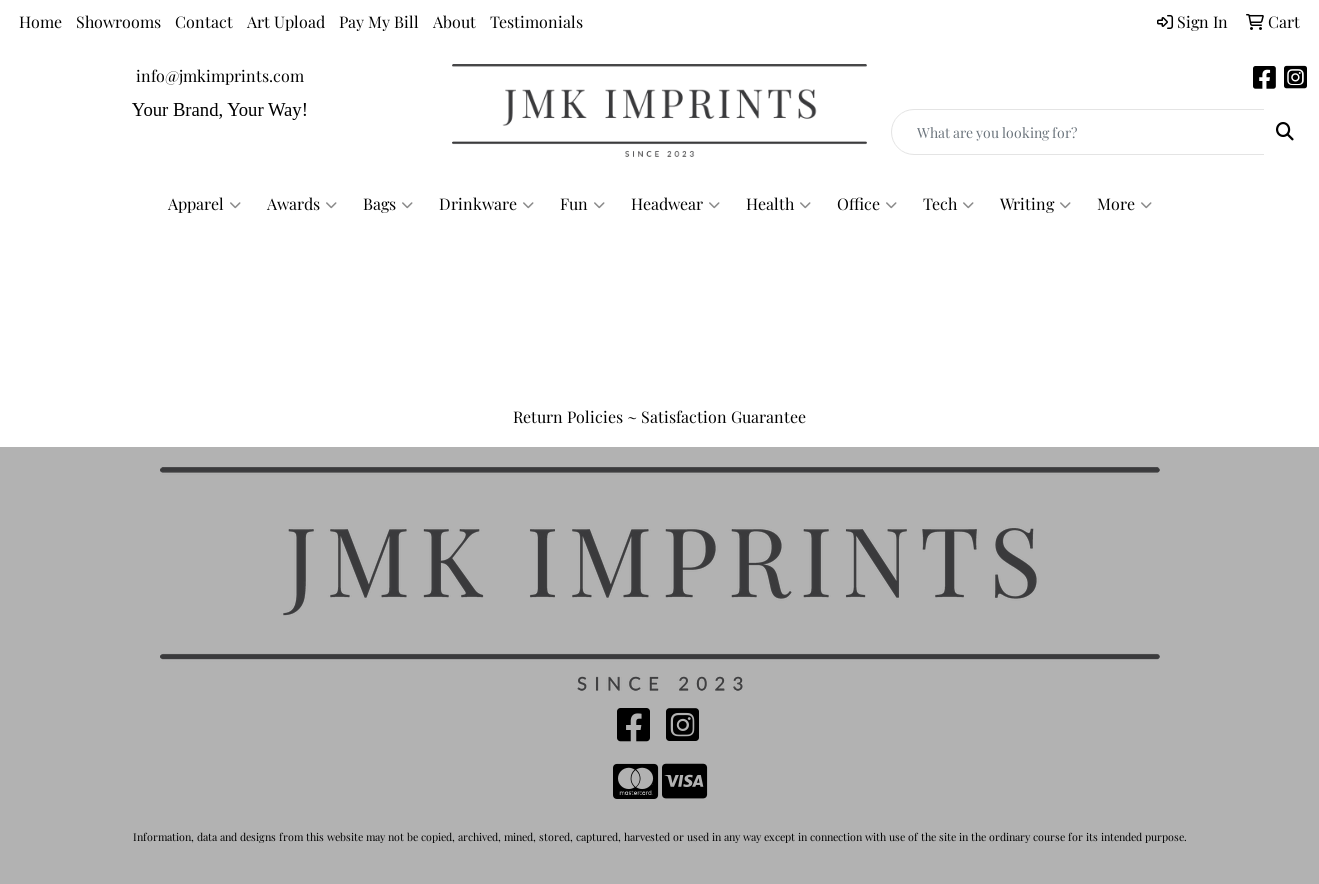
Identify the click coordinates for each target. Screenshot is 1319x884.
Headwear (675, 204)
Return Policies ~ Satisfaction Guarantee (659, 416)
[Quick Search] (1078, 132)
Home (40, 21)
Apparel (204, 204)
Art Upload (286, 21)
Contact (204, 21)
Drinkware (486, 204)
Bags (388, 204)
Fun (582, 204)
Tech (948, 204)
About (454, 21)
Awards (302, 204)
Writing (1035, 204)
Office (867, 204)
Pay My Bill (379, 21)
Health (778, 204)
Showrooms (118, 21)
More (1124, 204)
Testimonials (536, 21)
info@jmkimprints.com (220, 75)
